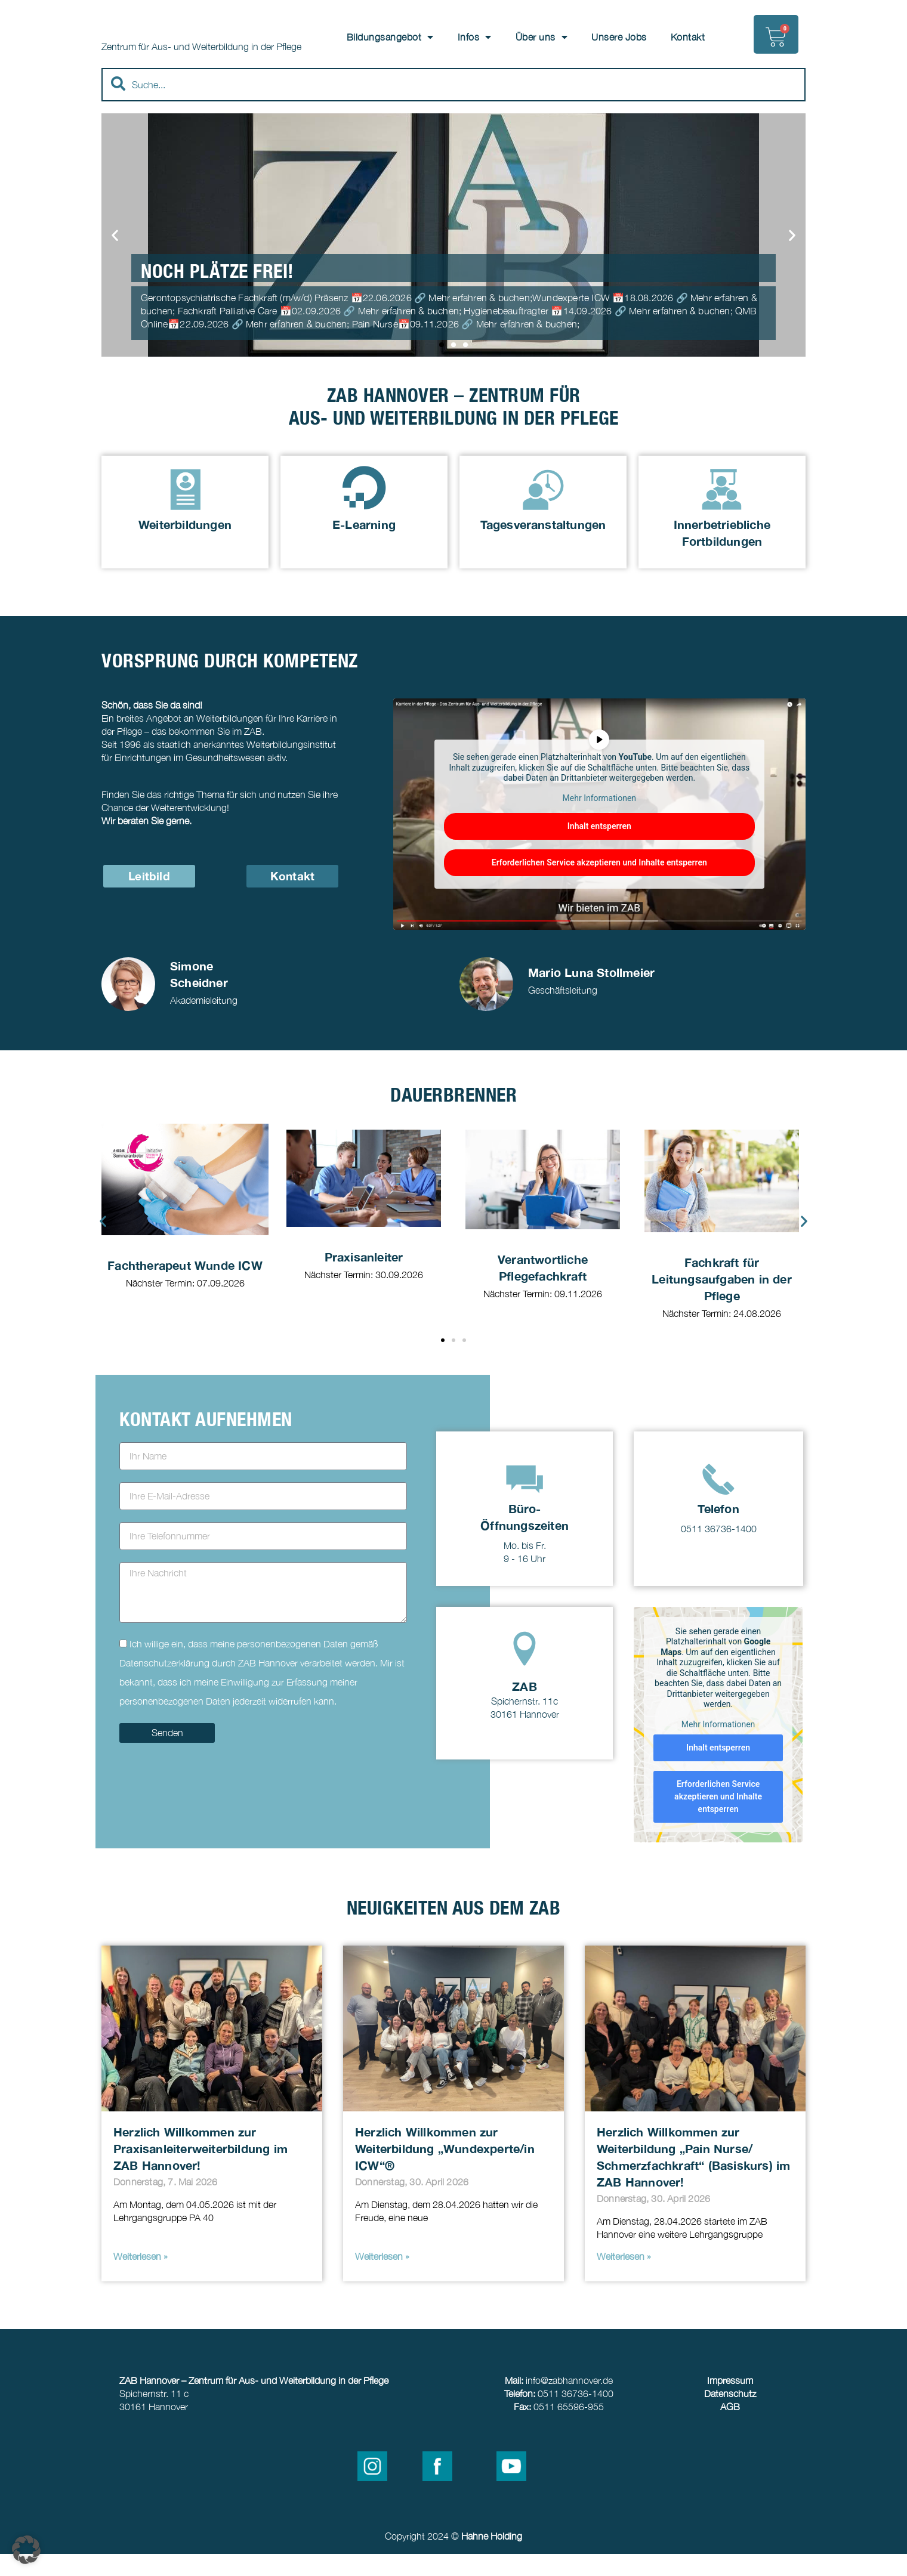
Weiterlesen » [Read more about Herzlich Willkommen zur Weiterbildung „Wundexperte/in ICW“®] (382, 2278)
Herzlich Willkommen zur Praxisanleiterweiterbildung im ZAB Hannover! (200, 2170)
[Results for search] (453, 130)
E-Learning (364, 546)
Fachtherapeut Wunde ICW (185, 1287)
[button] (114, 257)
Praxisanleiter (364, 1279)
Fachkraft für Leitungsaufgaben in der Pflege (722, 1301)
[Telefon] (718, 1501)
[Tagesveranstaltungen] (543, 509)
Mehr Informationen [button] (599, 820)
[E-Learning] (364, 509)
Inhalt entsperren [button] (599, 848)
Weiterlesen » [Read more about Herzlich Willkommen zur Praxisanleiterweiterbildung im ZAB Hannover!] (140, 2278)
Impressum (730, 2402)
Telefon (718, 1530)
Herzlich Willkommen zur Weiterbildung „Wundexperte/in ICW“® (445, 2170)
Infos (475, 37)
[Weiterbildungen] (185, 509)
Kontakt (688, 37)
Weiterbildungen (185, 546)
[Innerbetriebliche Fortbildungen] (721, 509)
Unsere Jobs (619, 37)
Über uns (542, 37)
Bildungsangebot (390, 37)
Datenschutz (730, 2415)
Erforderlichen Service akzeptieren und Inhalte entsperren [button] (599, 885)
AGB (730, 2428)
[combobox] (453, 106)
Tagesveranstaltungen (543, 546)
